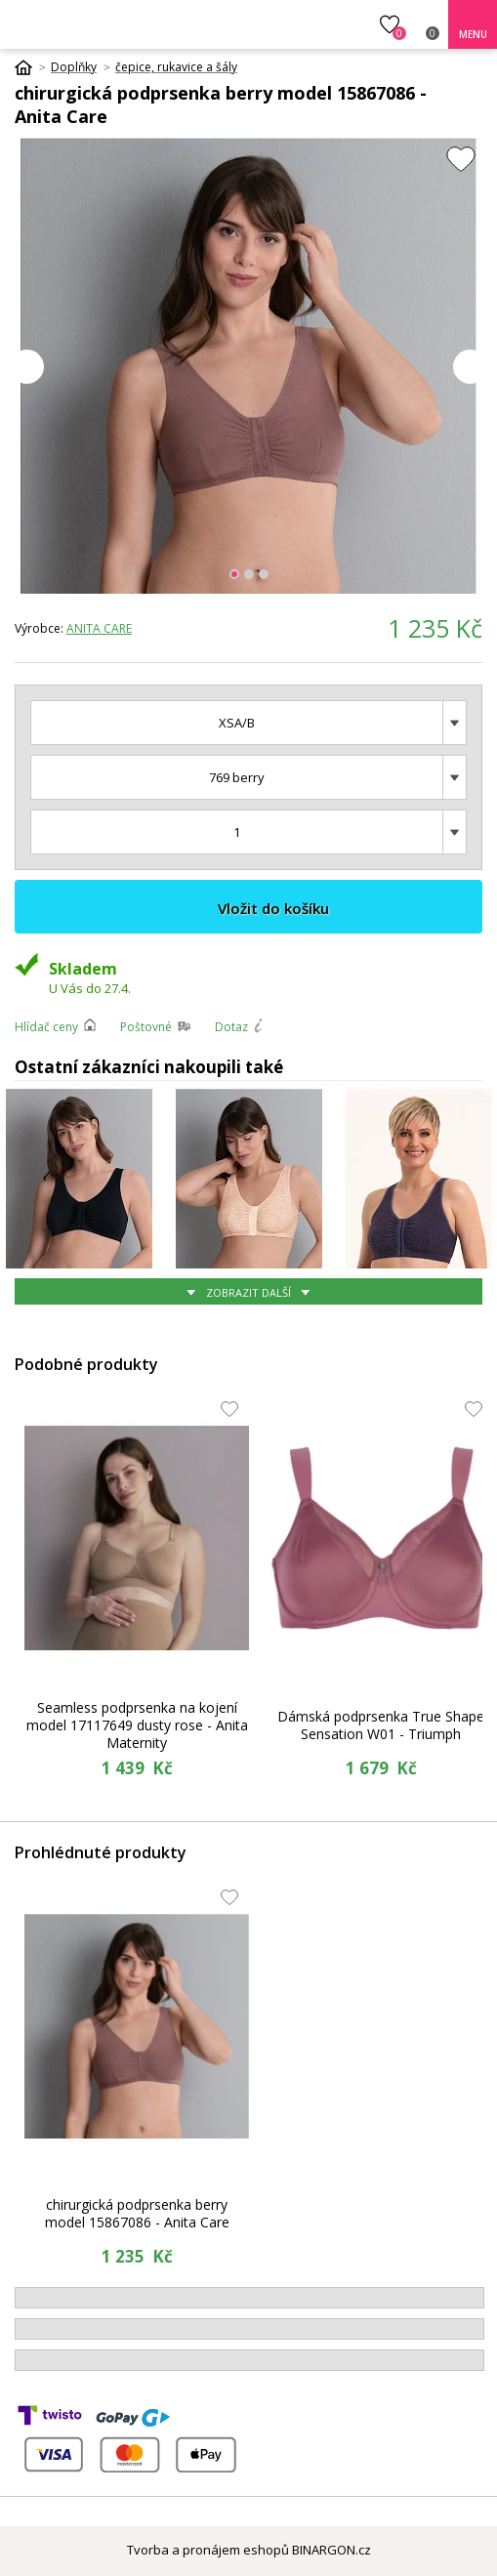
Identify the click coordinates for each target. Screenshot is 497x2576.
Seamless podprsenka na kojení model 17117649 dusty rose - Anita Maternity (137, 1725)
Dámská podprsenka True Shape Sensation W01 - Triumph (380, 1725)
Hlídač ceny (46, 1026)
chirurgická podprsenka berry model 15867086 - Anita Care (137, 2213)
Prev (27, 367)
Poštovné (146, 1026)
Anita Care (99, 628)
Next (470, 367)
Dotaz (231, 1026)
